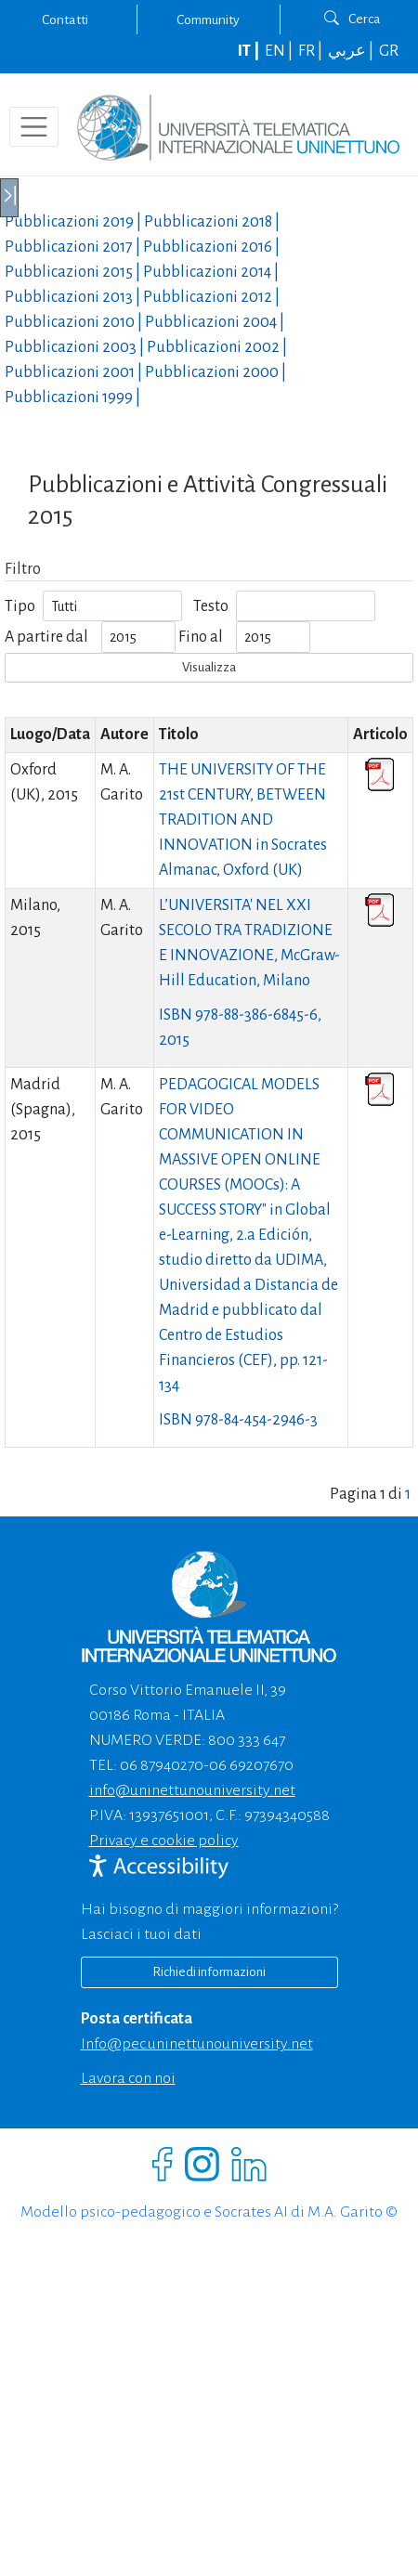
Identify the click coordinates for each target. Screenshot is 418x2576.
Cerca (352, 18)
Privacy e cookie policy (164, 1840)
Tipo (20, 606)
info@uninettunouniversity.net (192, 1790)
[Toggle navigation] (34, 127)
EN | (280, 51)
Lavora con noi (128, 2078)
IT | (250, 51)
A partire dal (46, 637)
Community (208, 19)
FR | (311, 51)
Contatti (65, 19)
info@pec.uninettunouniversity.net (197, 2044)
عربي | (352, 51)
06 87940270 (161, 1765)
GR (388, 51)
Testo (211, 606)
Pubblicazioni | (74, 222)
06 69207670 (251, 1765)
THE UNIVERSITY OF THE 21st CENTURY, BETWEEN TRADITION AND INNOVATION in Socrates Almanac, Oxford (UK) (243, 819)
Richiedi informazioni (209, 1972)
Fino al (200, 637)
